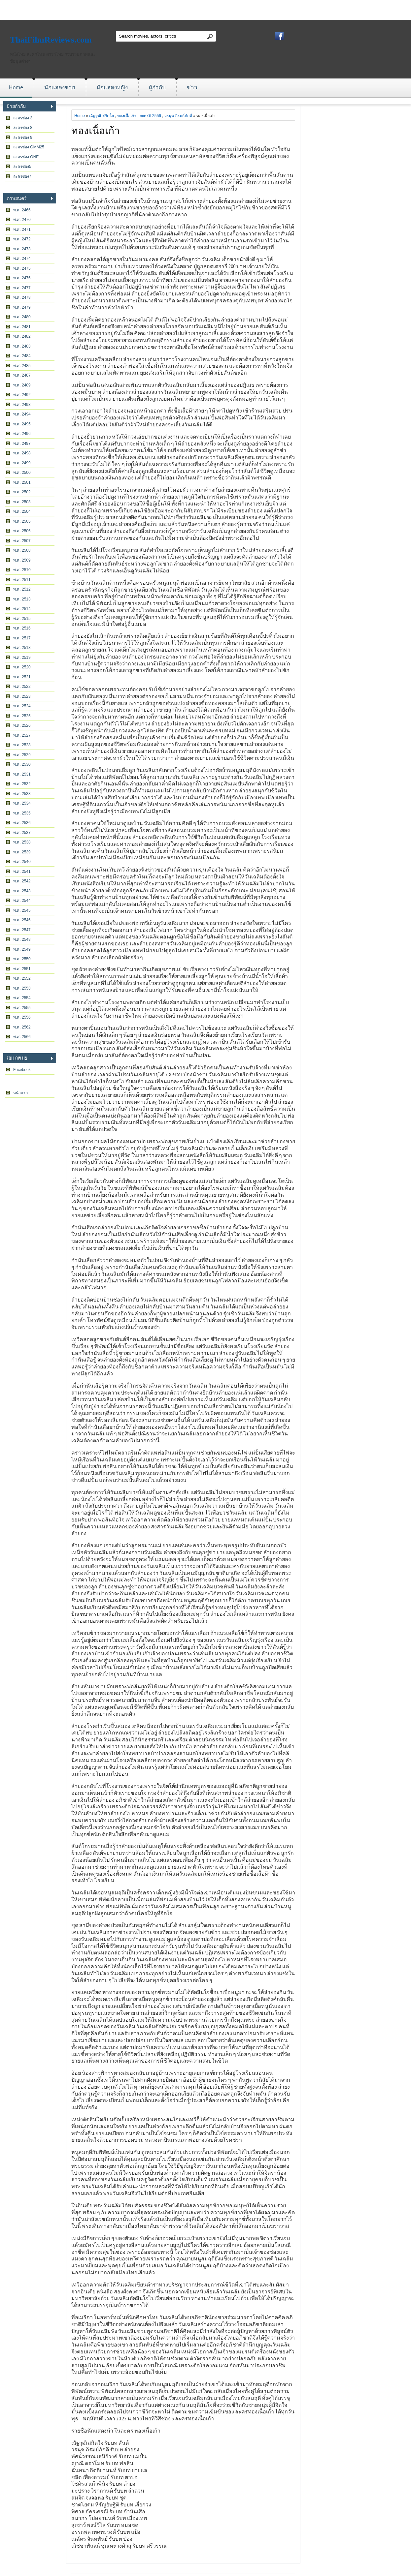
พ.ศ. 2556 (22, 1017)
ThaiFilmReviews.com (51, 40)
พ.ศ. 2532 (22, 784)
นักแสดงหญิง (112, 87)
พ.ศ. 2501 (22, 482)
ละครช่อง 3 (22, 118)
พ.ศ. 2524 (22, 706)
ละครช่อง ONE (26, 157)
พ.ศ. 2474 (22, 258)
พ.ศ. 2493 (22, 404)
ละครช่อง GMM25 (28, 147)
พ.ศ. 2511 (22, 579)
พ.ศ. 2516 (22, 628)
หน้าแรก (20, 1092)
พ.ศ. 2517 (22, 638)
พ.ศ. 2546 (22, 920)
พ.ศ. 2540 (22, 861)
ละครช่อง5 (22, 166)
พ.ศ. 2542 (22, 881)
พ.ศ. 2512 (22, 589)
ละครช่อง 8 (22, 127)
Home (16, 87)
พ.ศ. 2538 (22, 842)
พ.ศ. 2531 (22, 774)
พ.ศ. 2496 (22, 433)
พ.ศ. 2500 (22, 472)
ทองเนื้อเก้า (126, 115)
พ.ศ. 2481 (22, 326)
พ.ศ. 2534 (22, 803)
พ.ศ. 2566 (22, 1036)
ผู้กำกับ (157, 87)
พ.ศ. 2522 (22, 686)
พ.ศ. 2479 (22, 307)
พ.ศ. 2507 (22, 540)
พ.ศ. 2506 (22, 531)
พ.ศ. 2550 (22, 959)
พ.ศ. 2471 (22, 229)
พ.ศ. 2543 (22, 891)
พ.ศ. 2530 (22, 764)
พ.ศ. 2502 (22, 492)
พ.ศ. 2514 (22, 608)
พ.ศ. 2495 (22, 424)
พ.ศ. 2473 (22, 249)
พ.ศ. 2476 (22, 278)
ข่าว (192, 87)
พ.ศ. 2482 (22, 336)
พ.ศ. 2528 (22, 745)
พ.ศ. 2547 (22, 930)
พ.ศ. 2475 (22, 268)
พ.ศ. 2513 (22, 599)
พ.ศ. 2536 (22, 822)
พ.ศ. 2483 (22, 346)
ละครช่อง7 (22, 176)
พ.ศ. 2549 (22, 949)
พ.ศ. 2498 (22, 453)
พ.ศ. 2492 (22, 394)
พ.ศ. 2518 (22, 647)
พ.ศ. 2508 (22, 550)
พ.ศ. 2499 (22, 463)
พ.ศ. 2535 (22, 813)
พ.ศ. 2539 (22, 852)
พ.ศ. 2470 (22, 219)
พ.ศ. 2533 (22, 793)
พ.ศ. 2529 (22, 754)
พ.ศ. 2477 (22, 288)
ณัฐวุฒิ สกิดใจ (101, 115)
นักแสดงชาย (59, 87)
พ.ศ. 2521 (22, 677)
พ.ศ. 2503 (22, 502)
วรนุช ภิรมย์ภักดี (178, 115)
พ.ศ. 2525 (22, 716)
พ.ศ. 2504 (22, 511)
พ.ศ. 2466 (22, 210)
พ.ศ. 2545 (22, 910)
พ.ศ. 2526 (22, 725)
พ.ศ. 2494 (22, 414)
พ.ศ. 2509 (22, 560)
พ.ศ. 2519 (22, 657)
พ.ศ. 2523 (22, 696)
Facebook (22, 1069)
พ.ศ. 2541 (22, 871)
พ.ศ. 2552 (22, 978)
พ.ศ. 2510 (22, 569)
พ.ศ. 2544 (22, 900)
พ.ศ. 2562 (22, 1027)
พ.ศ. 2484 (22, 355)
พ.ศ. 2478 (22, 297)
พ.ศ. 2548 (22, 939)
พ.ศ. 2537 (22, 832)
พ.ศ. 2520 (22, 667)
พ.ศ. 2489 (22, 385)
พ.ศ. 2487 (22, 375)
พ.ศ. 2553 (22, 988)
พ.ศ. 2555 (22, 1007)
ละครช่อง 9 (22, 137)
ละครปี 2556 (150, 115)
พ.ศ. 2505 (22, 521)
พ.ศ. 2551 (22, 968)
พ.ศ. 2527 (22, 735)
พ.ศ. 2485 (22, 365)
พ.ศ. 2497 (22, 443)
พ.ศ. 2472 (22, 239)
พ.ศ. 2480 (22, 317)
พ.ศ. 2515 (22, 618)
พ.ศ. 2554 (22, 998)
